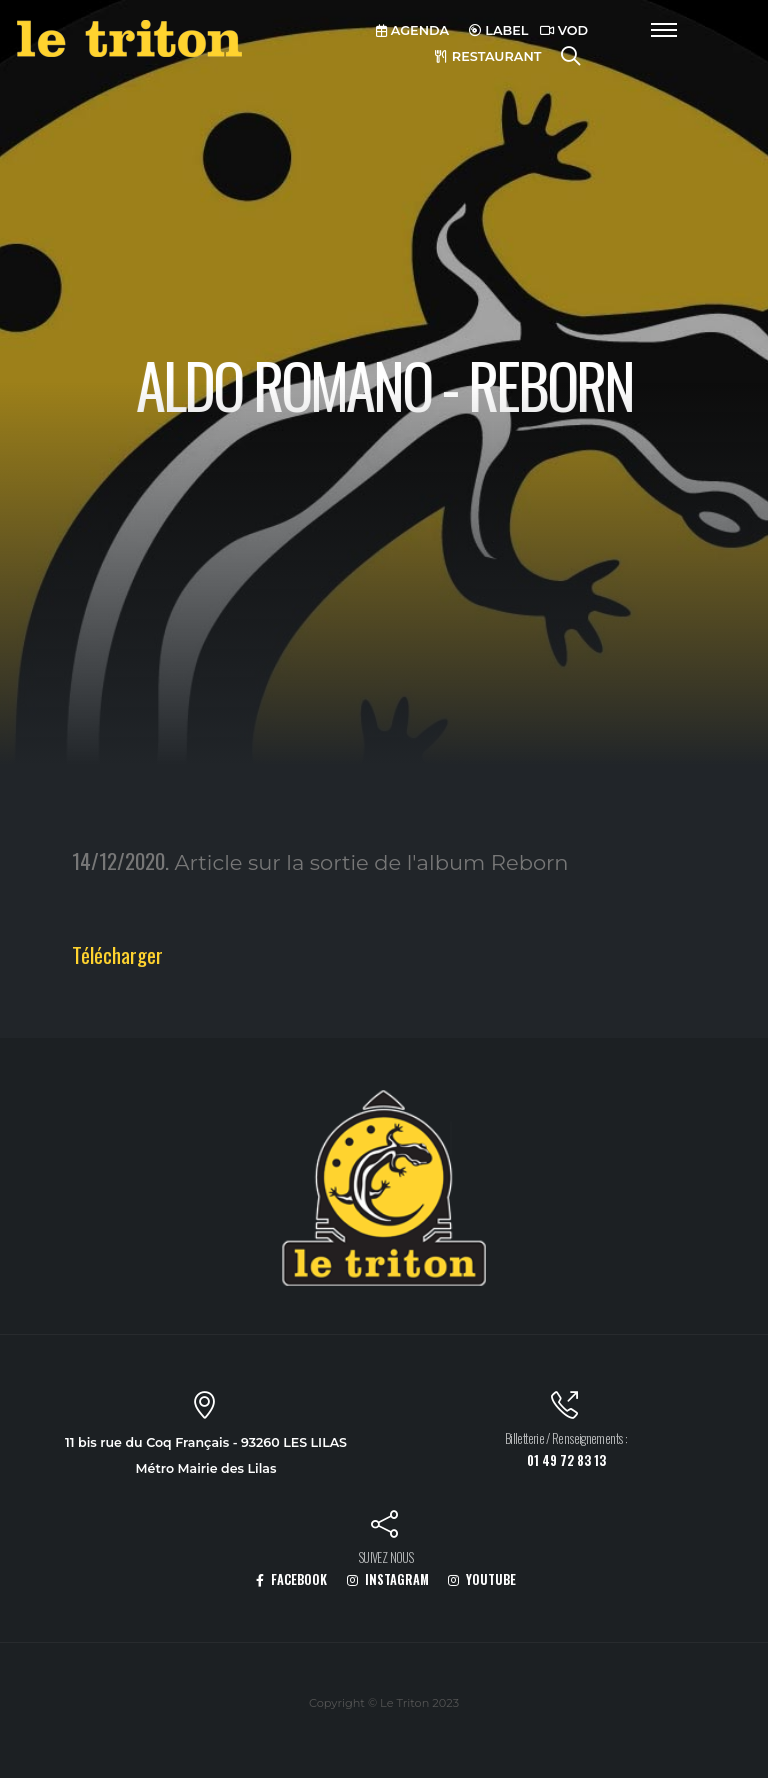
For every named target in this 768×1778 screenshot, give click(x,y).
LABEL (499, 30)
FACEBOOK (291, 1579)
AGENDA (412, 30)
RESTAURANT (488, 56)
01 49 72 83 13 (566, 1460)
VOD (564, 30)
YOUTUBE (482, 1579)
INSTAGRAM (388, 1579)
